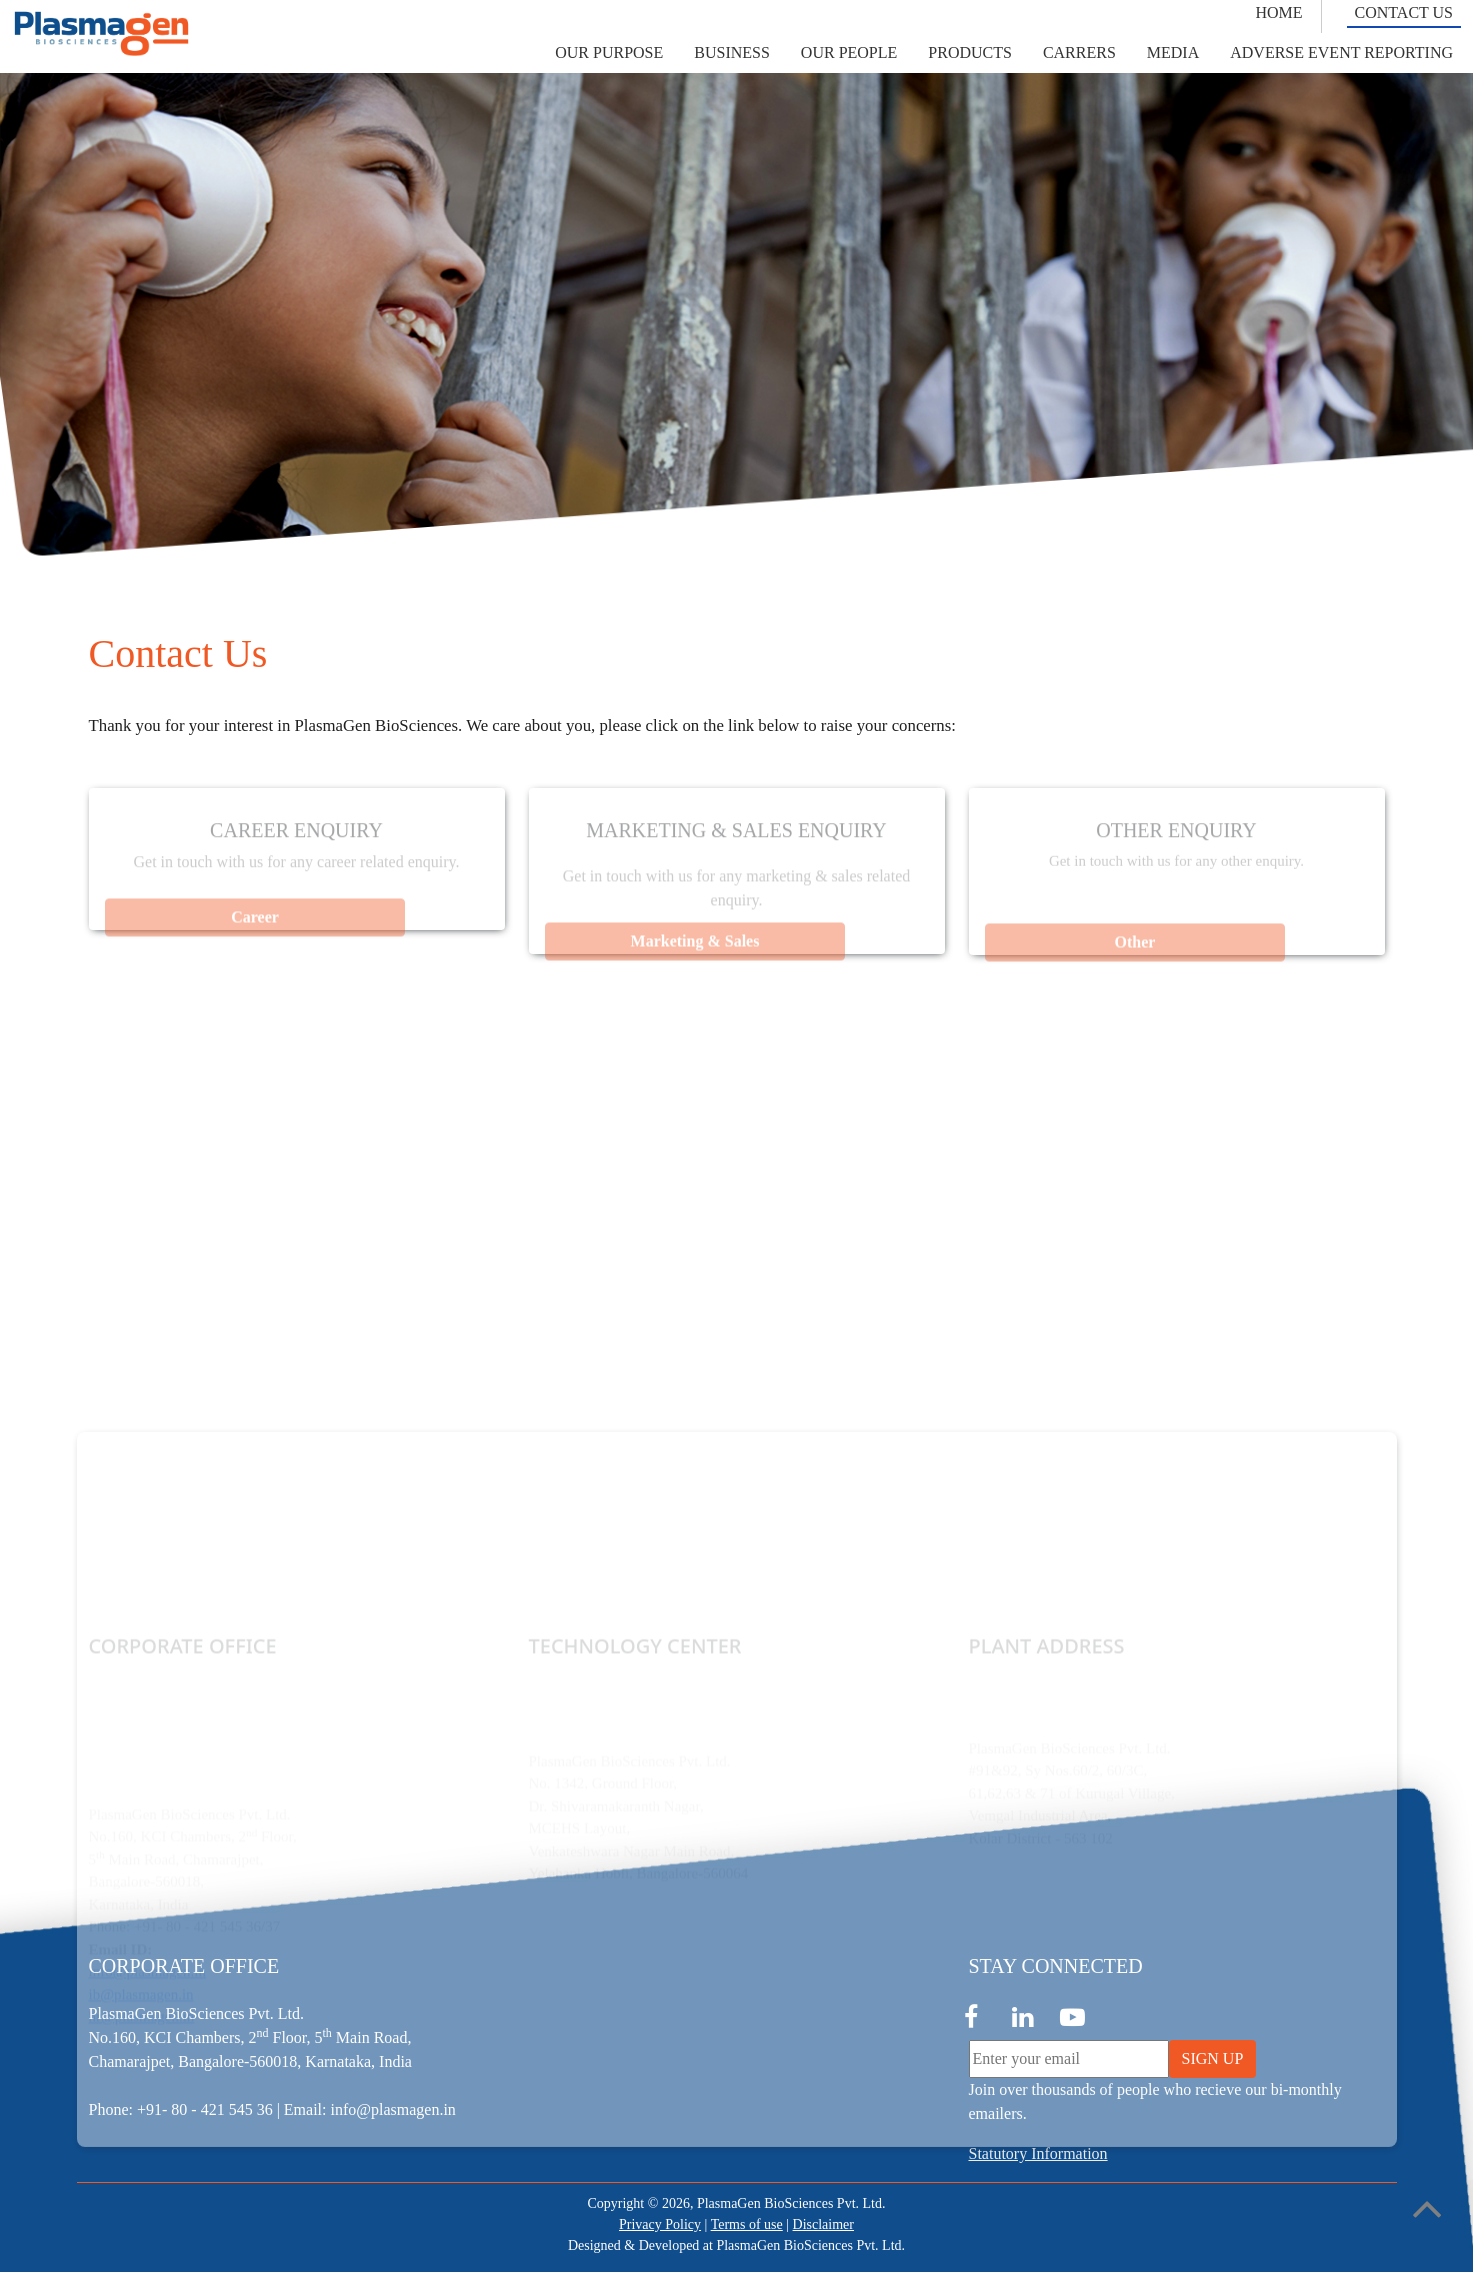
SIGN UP (1213, 2058)
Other (1134, 955)
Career (255, 930)
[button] (609, 53)
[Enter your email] (1069, 2059)
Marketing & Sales (694, 954)
